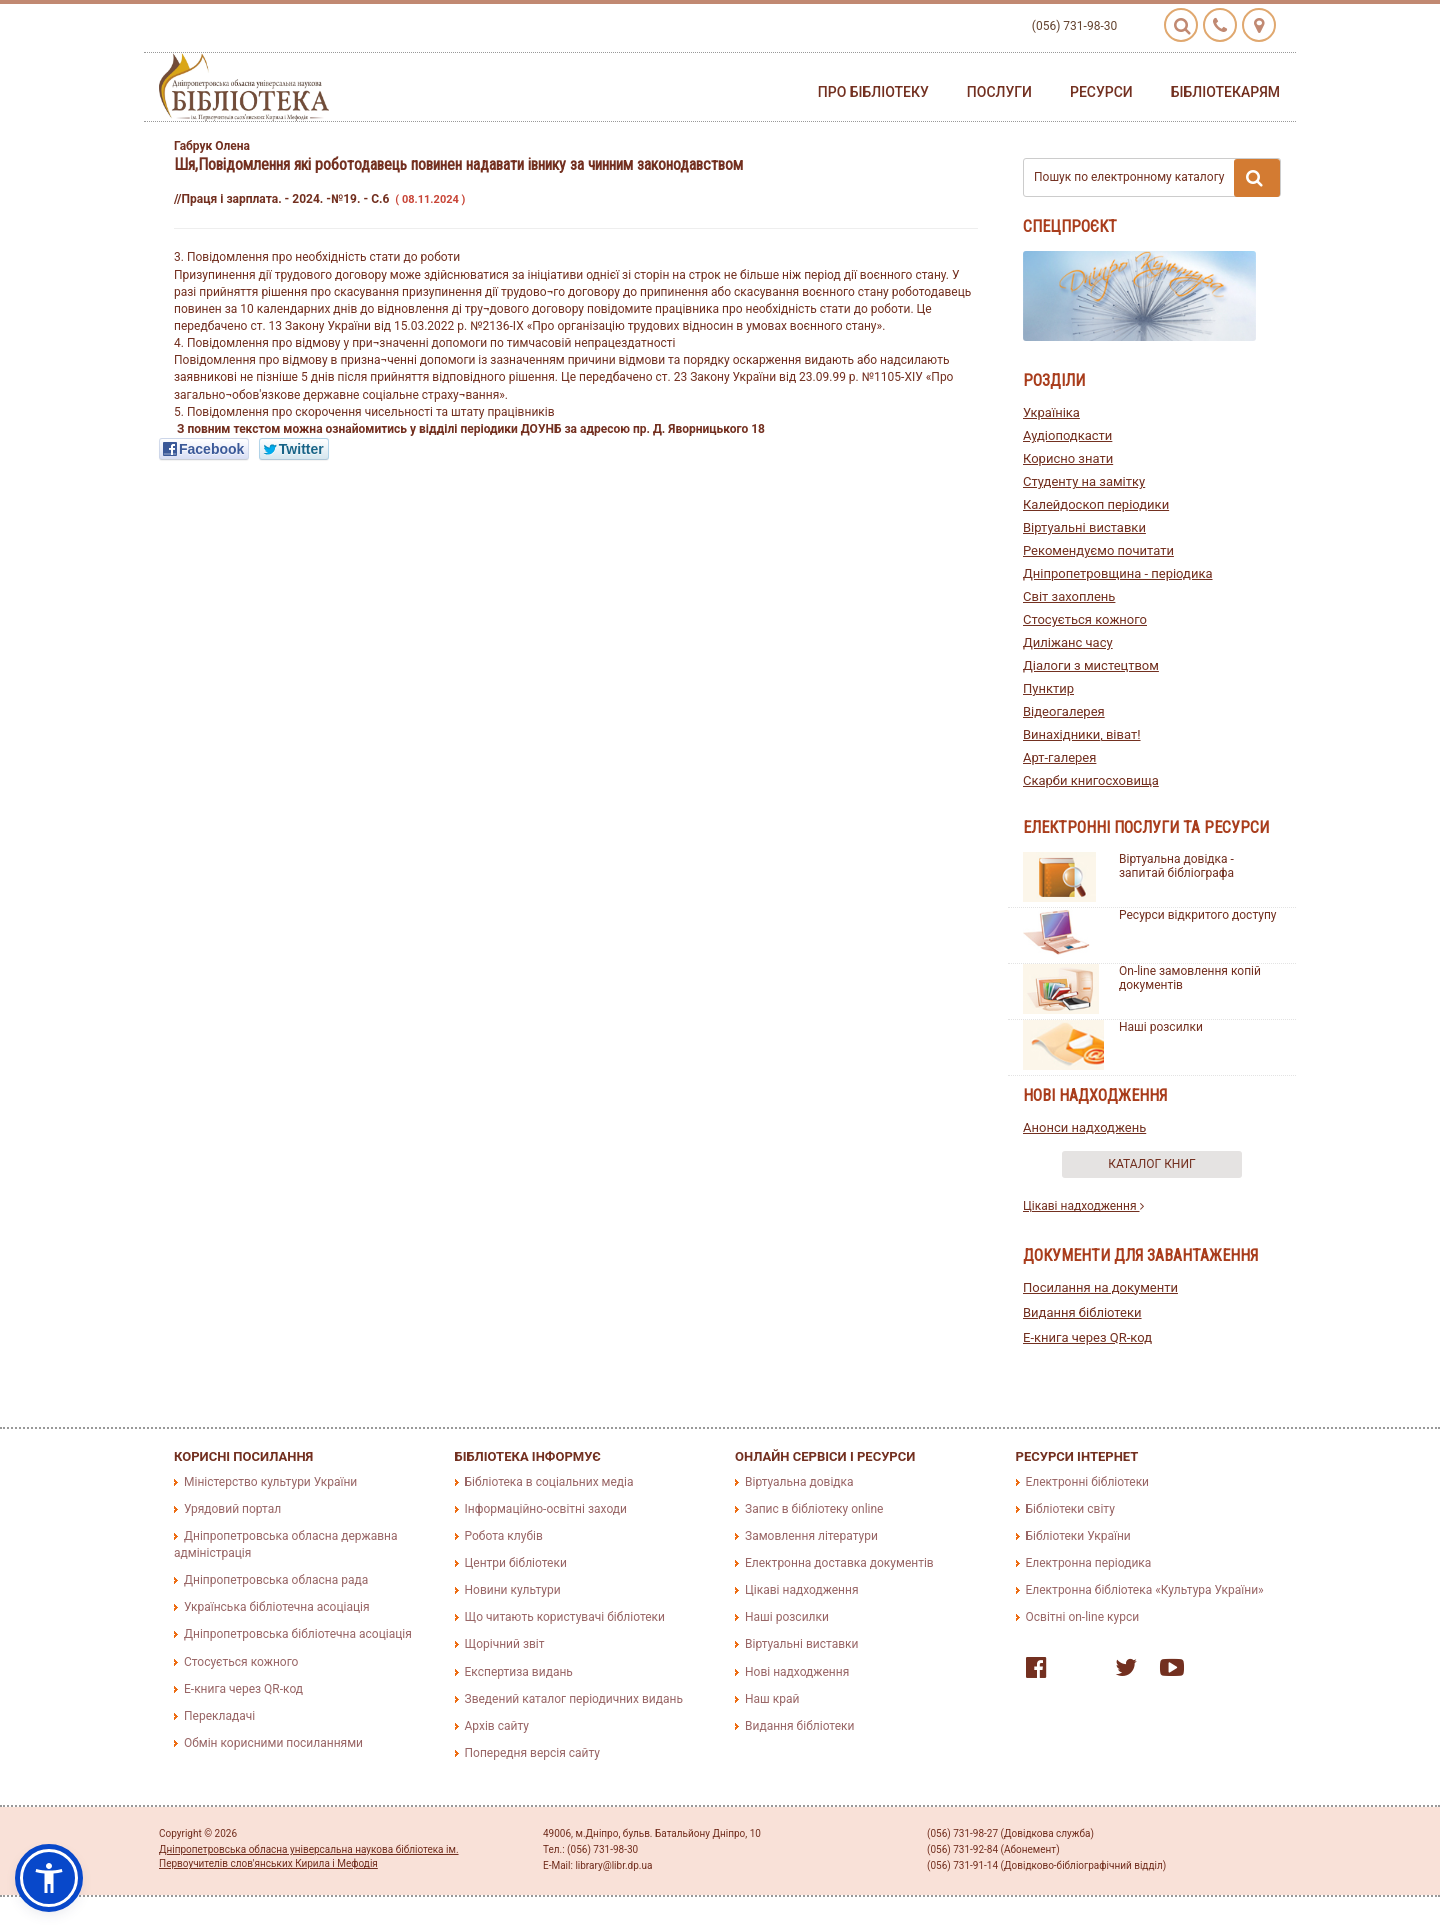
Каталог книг (1151, 1164)
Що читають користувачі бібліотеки (565, 1617)
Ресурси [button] (1101, 92)
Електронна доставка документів (839, 1563)
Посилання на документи (1100, 1287)
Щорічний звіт (505, 1644)
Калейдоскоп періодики (1096, 504)
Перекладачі (219, 1716)
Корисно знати (1068, 458)
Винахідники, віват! (1082, 734)
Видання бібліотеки (1082, 1312)
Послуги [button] (999, 92)
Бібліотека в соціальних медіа (549, 1482)
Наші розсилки (1161, 1027)
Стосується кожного (1085, 619)
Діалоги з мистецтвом (1091, 665)
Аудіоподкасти (1067, 435)
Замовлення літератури (811, 1536)
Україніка (1051, 412)
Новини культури (513, 1590)
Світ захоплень (1069, 596)
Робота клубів (504, 1536)
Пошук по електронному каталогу (1157, 178)
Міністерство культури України (270, 1482)
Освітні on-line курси (1083, 1617)
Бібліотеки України (1078, 1536)
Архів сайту (497, 1726)
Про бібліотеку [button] (873, 92)
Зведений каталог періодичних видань (574, 1699)
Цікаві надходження (1083, 1206)
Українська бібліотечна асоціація (277, 1607)
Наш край (772, 1699)
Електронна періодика (1089, 1563)
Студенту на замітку (1084, 481)
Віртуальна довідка (799, 1482)
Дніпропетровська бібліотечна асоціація (298, 1634)
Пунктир (1048, 688)
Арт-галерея (1059, 757)
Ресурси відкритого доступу (1198, 915)
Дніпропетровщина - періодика (1118, 573)
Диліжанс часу (1068, 642)
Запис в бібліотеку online (814, 1509)
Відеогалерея (1064, 711)
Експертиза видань (519, 1672)
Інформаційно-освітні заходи (546, 1509)
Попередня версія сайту (533, 1753)
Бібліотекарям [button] (1225, 92)
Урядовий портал (232, 1509)
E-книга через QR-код (1087, 1337)
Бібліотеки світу (1070, 1509)
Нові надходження (797, 1672)
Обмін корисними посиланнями (273, 1743)
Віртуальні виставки (1084, 527)
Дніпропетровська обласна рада (276, 1580)
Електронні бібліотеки (1088, 1482)
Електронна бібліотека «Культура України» (1145, 1590)
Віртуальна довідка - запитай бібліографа (1176, 866)
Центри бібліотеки (516, 1563)
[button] (49, 1878)
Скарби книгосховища (1091, 780)
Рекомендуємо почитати (1098, 550)
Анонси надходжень (1084, 1127)
